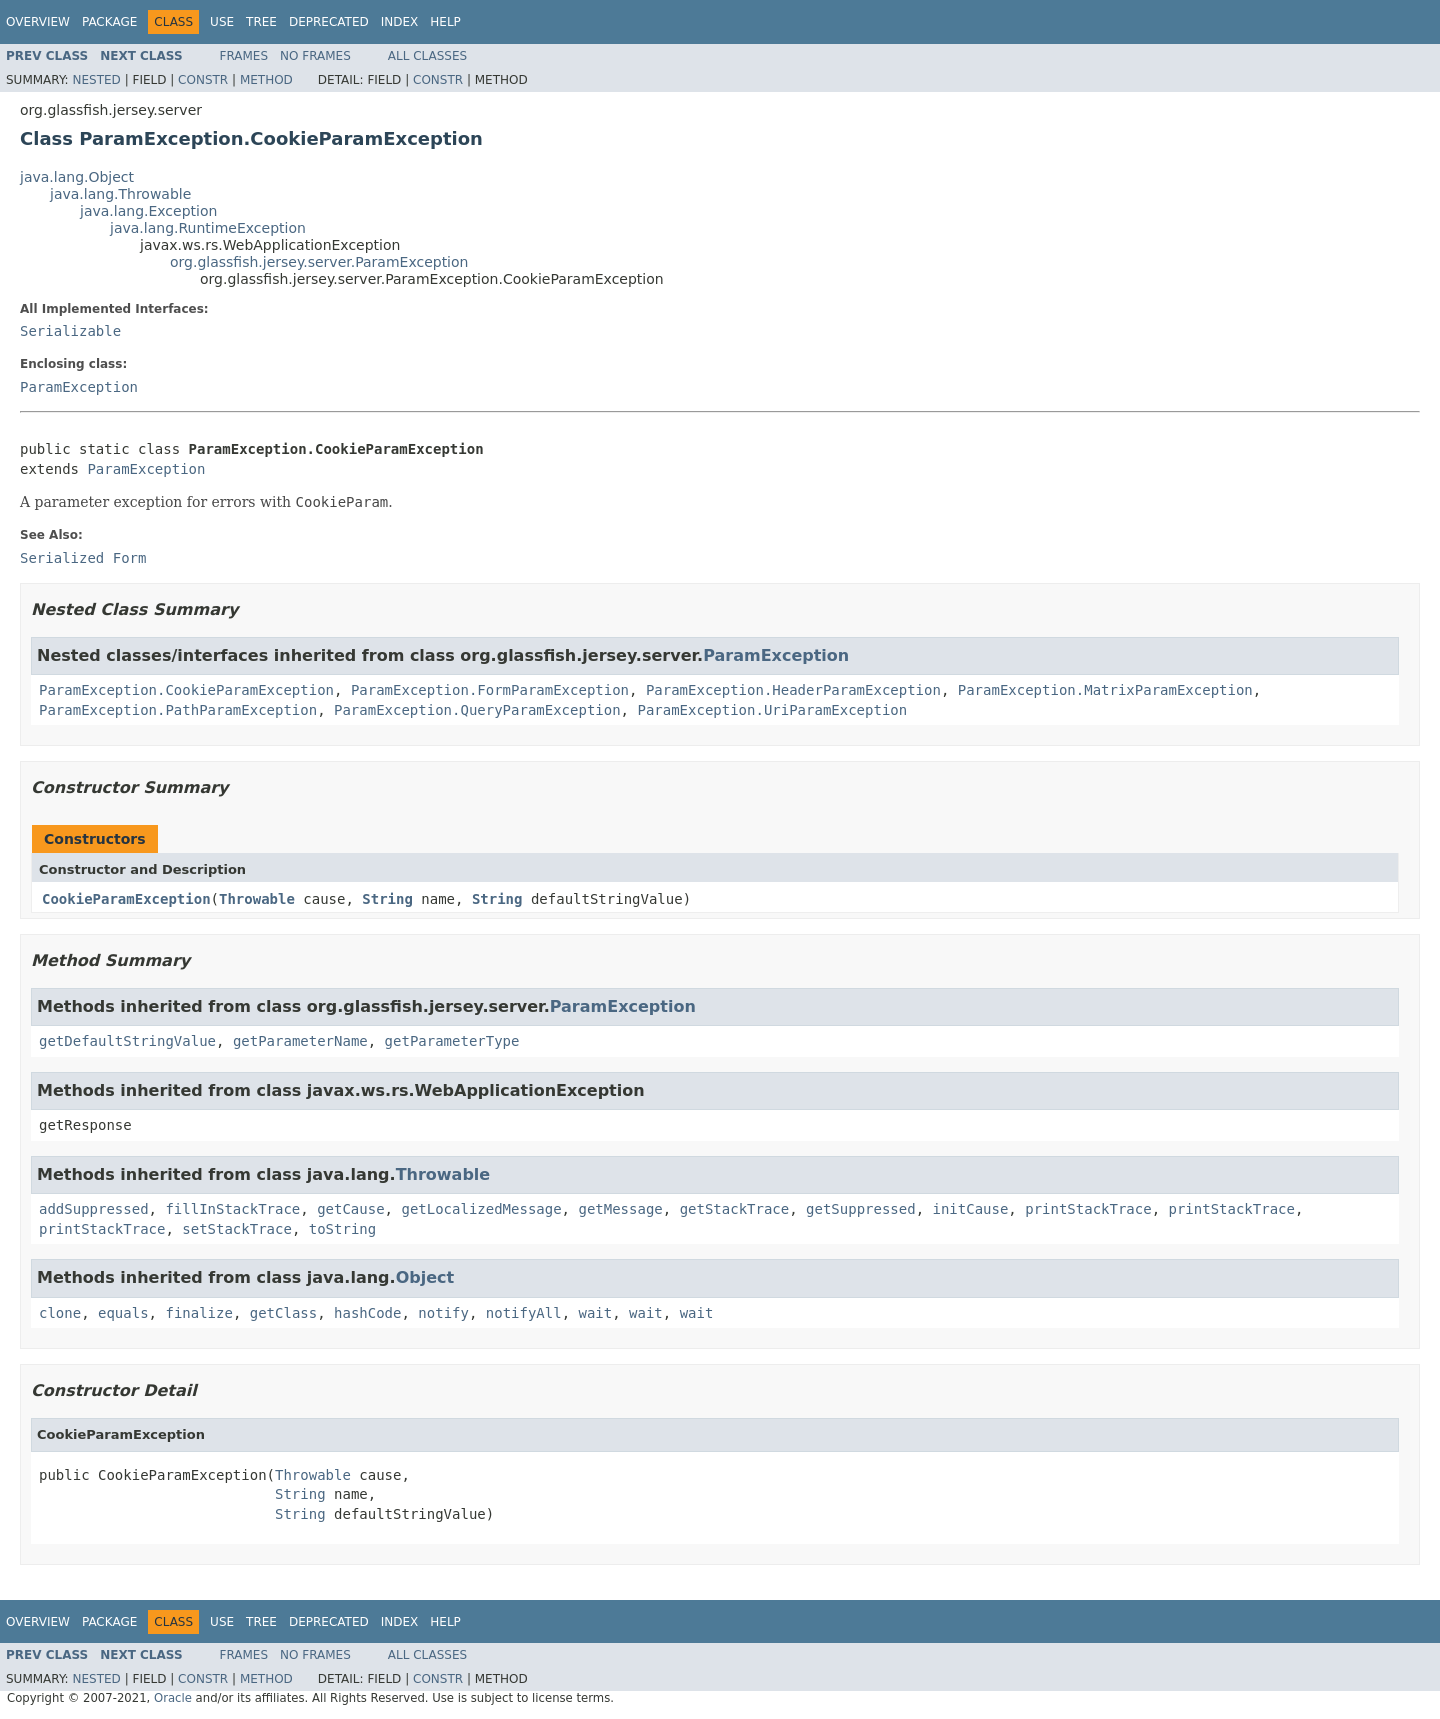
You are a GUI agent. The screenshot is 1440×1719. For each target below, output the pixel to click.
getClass (283, 1313)
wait (596, 1313)
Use (222, 22)
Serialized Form (83, 558)
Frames (244, 56)
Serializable (70, 331)
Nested (96, 80)
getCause (350, 1209)
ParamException (79, 387)
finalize (198, 1313)
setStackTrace (237, 1229)
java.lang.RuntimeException (208, 228)
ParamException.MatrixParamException (1105, 690)
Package (109, 22)
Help (445, 22)
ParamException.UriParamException (772, 710)
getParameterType (452, 1041)
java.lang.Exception (148, 211)
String (387, 899)
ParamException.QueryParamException (477, 710)
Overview (38, 22)
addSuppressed (94, 1209)
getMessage (620, 1209)
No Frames (315, 56)
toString (342, 1229)
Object (425, 1277)
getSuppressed (861, 1209)
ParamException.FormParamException (490, 690)
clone (60, 1313)
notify (443, 1313)
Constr (203, 80)
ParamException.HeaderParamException (793, 690)
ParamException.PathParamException (178, 710)
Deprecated (329, 22)
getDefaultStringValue (127, 1041)
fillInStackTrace (232, 1209)
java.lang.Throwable (120, 194)
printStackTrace (1088, 1209)
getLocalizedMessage (481, 1209)
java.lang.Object (77, 177)
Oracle (173, 1698)
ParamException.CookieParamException (186, 690)
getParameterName (300, 1041)
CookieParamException (126, 899)
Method (266, 80)
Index (400, 22)
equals (123, 1313)
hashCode (367, 1313)
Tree (261, 22)
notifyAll (524, 1313)
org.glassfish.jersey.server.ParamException (319, 262)
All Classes (427, 56)
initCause (971, 1209)
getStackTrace (735, 1209)
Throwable (257, 899)
